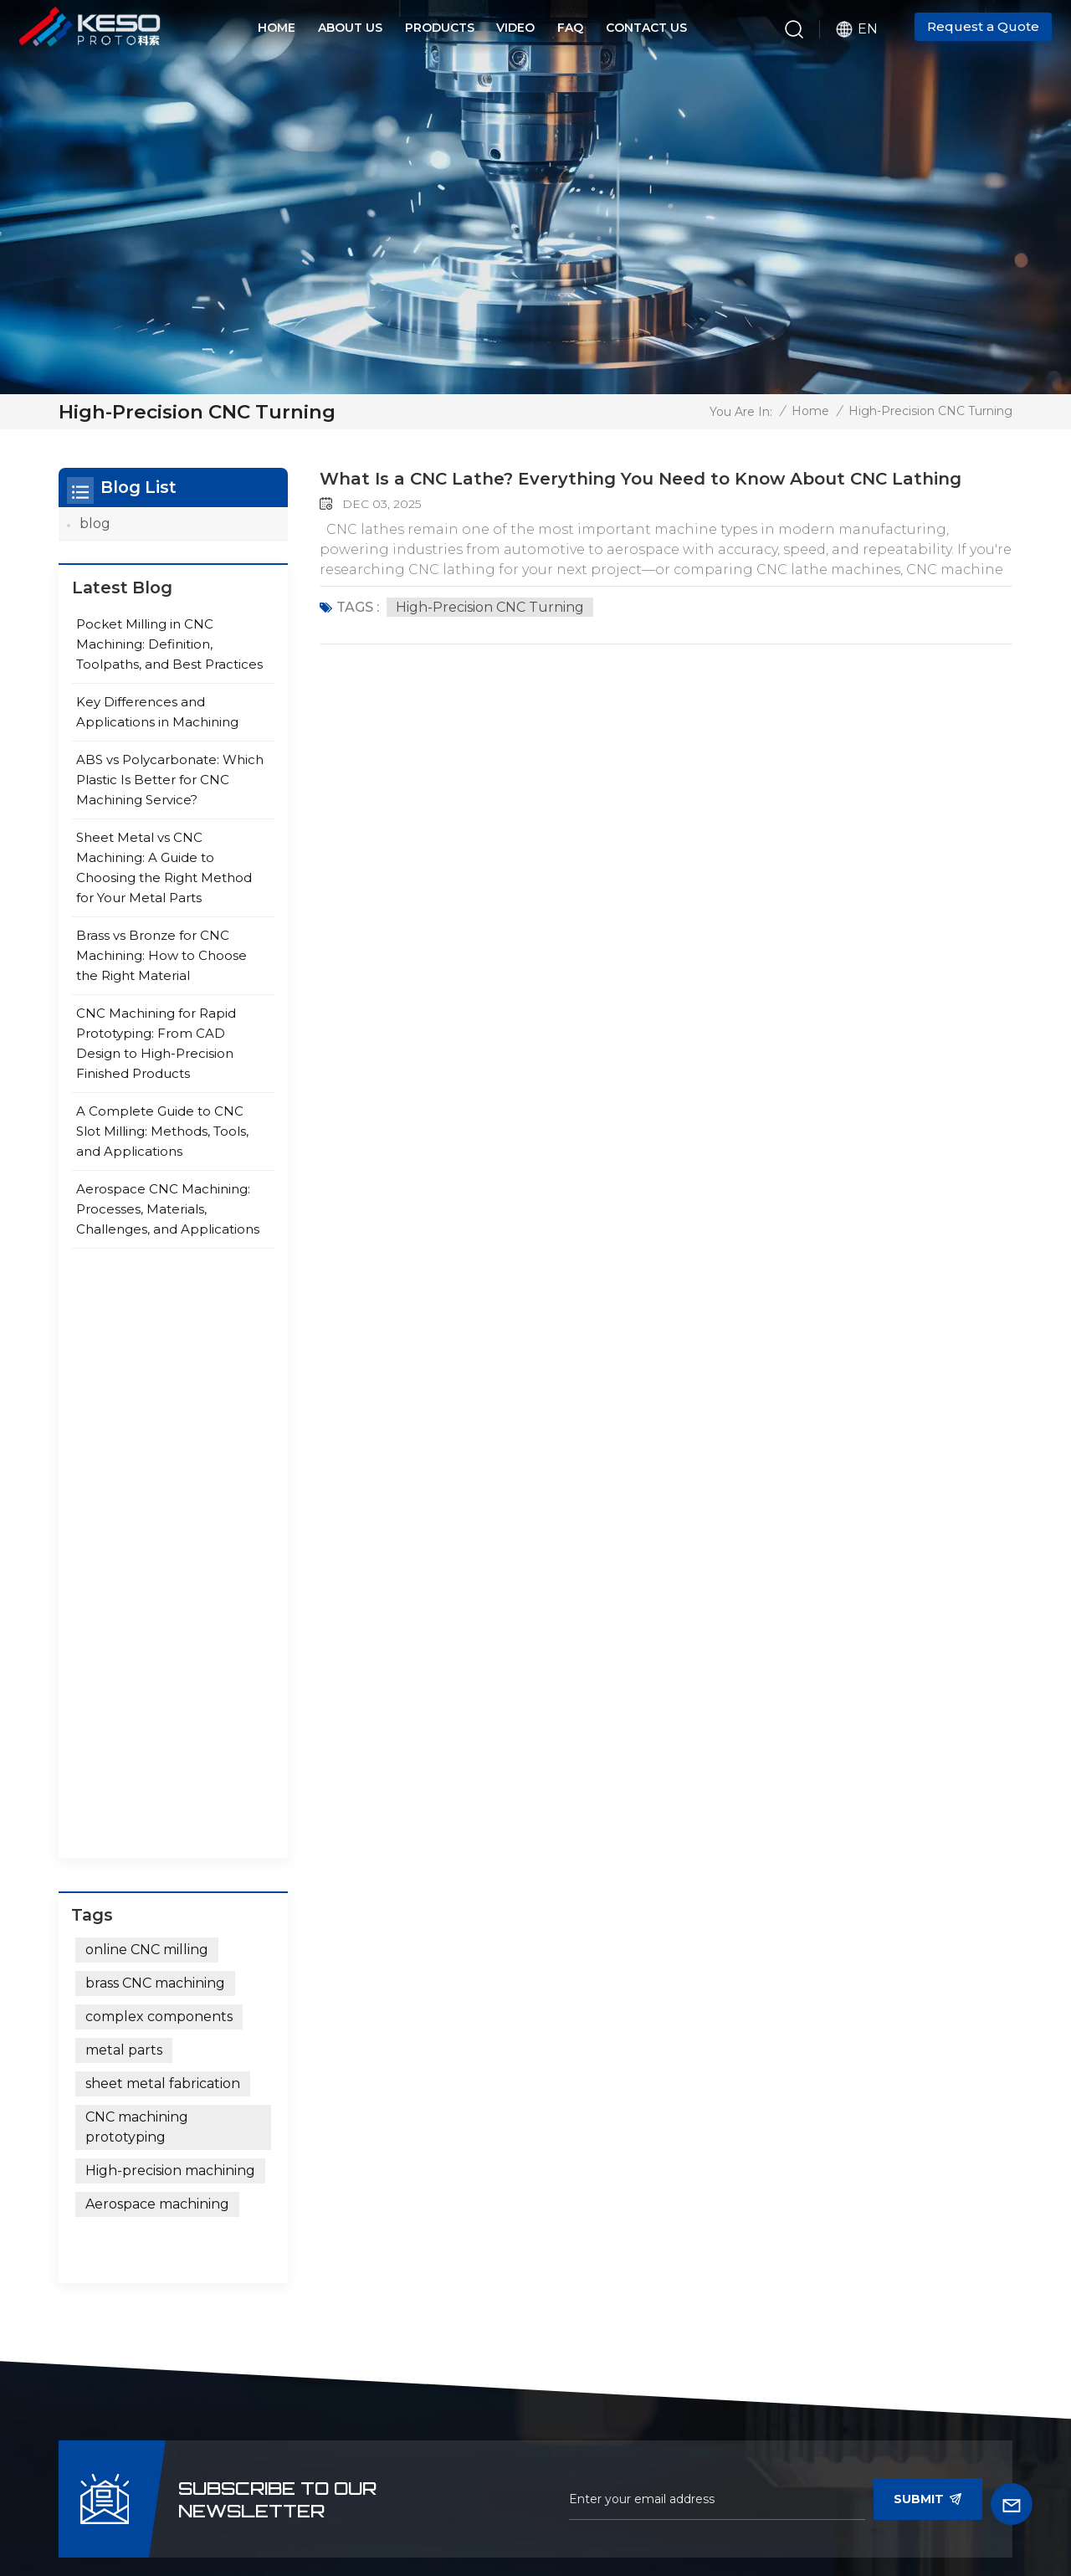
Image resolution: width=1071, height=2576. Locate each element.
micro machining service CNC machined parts (467, 2053)
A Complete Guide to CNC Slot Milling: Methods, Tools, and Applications (162, 1142)
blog (94, 523)
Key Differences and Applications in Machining (157, 723)
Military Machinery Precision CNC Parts (662, 2314)
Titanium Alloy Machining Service (452, 2401)
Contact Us (646, 27)
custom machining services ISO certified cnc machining (462, 2301)
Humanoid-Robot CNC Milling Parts (647, 2053)
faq (588, 2478)
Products (439, 27)
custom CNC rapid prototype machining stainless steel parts (440, 2193)
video (254, 2478)
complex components (159, 1443)
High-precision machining (170, 1597)
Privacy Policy (606, 2506)
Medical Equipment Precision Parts (667, 2264)
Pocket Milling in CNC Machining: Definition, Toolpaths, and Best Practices (169, 655)
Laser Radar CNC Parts (646, 2144)
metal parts (123, 1477)
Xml (536, 2506)
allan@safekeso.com (202, 2079)
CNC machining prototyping (136, 1554)
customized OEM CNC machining (445, 2134)
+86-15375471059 (225, 2047)
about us (411, 2478)
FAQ (570, 27)
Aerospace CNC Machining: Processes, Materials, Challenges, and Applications (167, 1220)
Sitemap (488, 2506)
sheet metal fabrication (162, 1510)
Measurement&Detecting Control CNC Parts (656, 2364)
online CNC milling (146, 1376)
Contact (510, 2478)
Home (276, 27)
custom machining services (460, 2094)
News (325, 2478)
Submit (928, 1889)
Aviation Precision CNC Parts (664, 2175)
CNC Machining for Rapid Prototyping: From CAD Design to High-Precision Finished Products (156, 1054)
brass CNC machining (155, 1410)
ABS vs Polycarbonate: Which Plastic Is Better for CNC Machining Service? (170, 790)
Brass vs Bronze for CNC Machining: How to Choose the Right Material (161, 966)
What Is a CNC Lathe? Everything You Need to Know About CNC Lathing (640, 479)
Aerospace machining (157, 1631)
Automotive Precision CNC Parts (658, 2103)
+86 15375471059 (263, 2112)
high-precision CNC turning (490, 607)
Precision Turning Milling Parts (450, 2351)
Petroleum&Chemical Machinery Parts (643, 2215)
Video (515, 27)
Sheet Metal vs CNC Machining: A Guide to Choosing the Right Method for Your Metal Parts (164, 878)
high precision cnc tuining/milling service (443, 2252)
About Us (350, 27)
